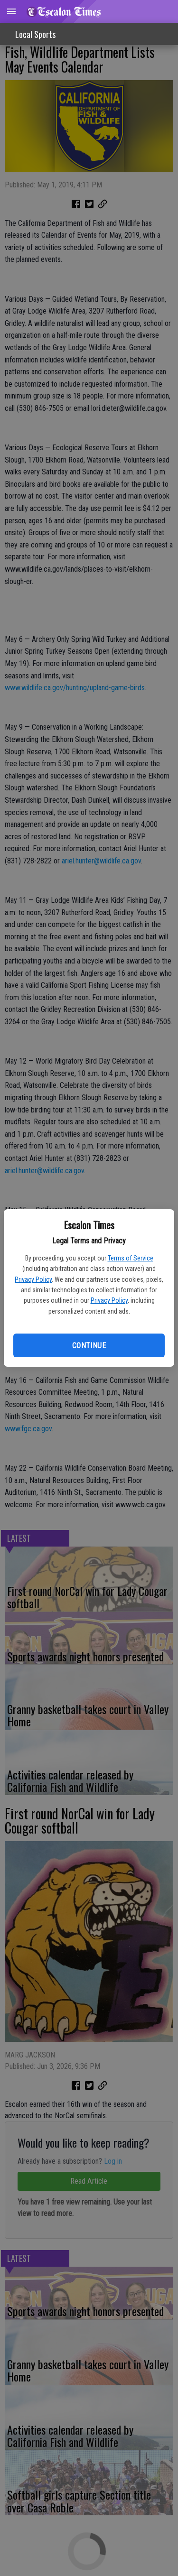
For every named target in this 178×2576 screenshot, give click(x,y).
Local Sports (35, 34)
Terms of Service (130, 1258)
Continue (89, 1345)
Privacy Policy (33, 1279)
